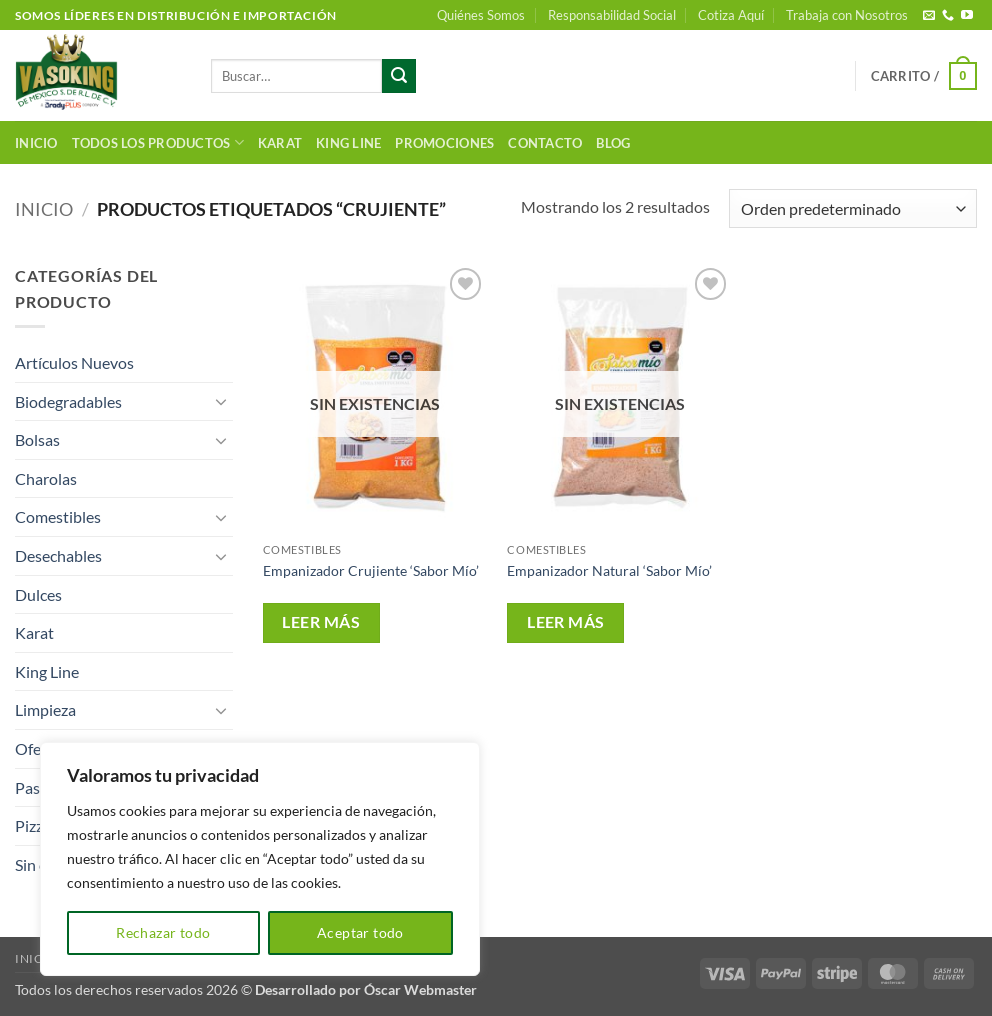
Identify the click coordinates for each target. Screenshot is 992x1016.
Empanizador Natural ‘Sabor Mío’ (609, 570)
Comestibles (58, 516)
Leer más (321, 622)
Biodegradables (68, 401)
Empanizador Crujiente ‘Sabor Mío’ (371, 570)
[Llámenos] (948, 16)
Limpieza (45, 709)
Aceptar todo (360, 932)
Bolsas (37, 439)
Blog (613, 143)
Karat (280, 143)
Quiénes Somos (481, 15)
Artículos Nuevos (74, 362)
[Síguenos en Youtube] (967, 16)
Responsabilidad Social (612, 15)
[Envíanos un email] (929, 16)
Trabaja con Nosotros (847, 15)
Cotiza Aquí (731, 15)
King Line (348, 143)
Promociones (444, 143)
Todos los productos (158, 142)
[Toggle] (221, 401)
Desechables (58, 555)
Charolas (46, 478)
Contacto (545, 143)
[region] (260, 859)
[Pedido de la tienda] (853, 208)
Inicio (36, 143)
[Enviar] (399, 76)
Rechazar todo (163, 932)
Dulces (38, 594)
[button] (924, 76)
